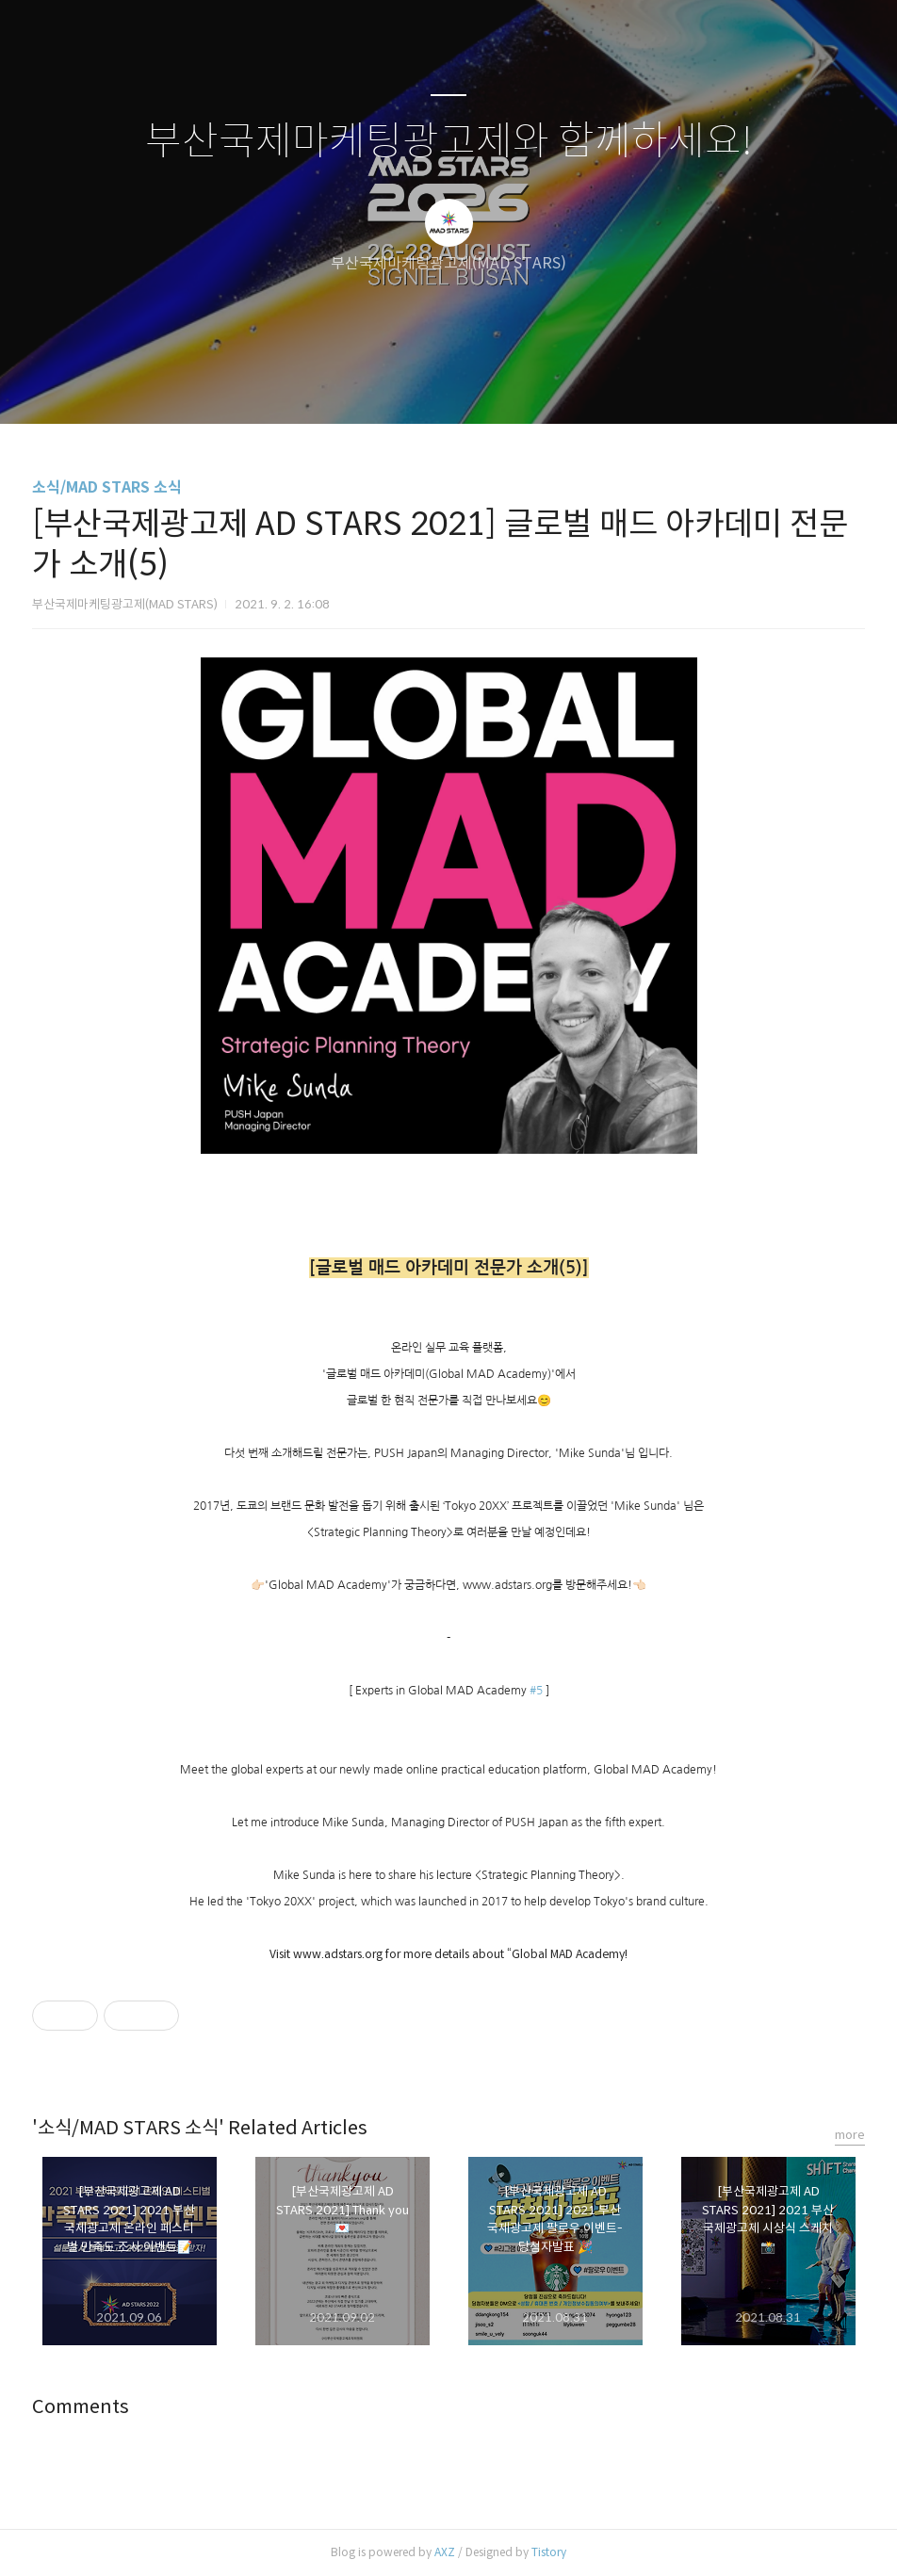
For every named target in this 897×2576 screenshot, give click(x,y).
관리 (543, 385)
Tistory (548, 2552)
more (850, 2135)
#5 (536, 1690)
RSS (479, 385)
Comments (80, 2407)
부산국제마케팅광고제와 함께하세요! (449, 142)
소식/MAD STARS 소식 (107, 487)
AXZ (444, 2552)
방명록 (415, 385)
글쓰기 (351, 385)
